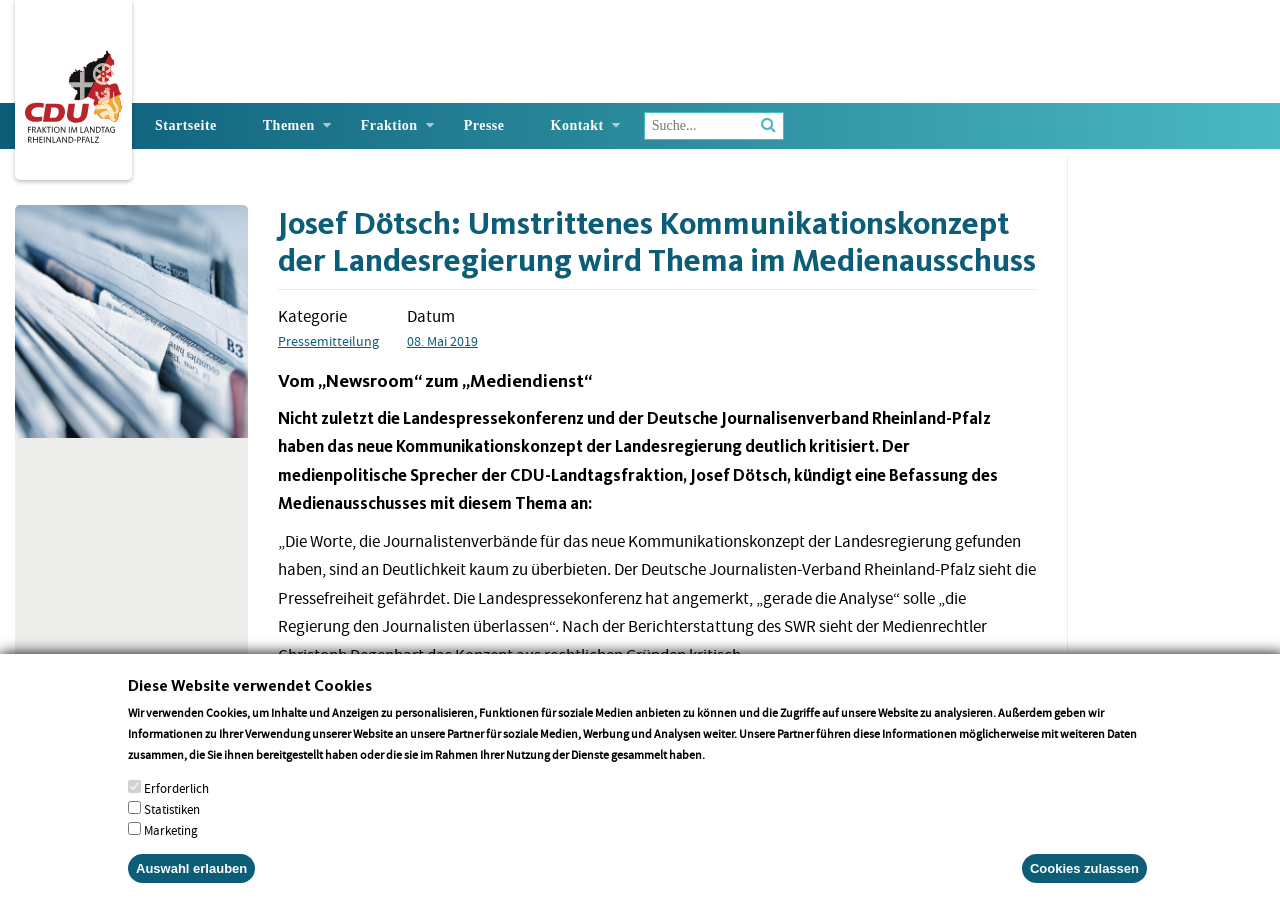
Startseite (186, 125)
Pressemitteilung (328, 341)
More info (733, 773)
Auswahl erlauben (191, 887)
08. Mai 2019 (442, 341)
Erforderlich (176, 807)
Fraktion (389, 125)
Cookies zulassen (1084, 887)
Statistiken (172, 828)
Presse (484, 125)
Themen (289, 125)
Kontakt (577, 125)
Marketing (171, 849)
